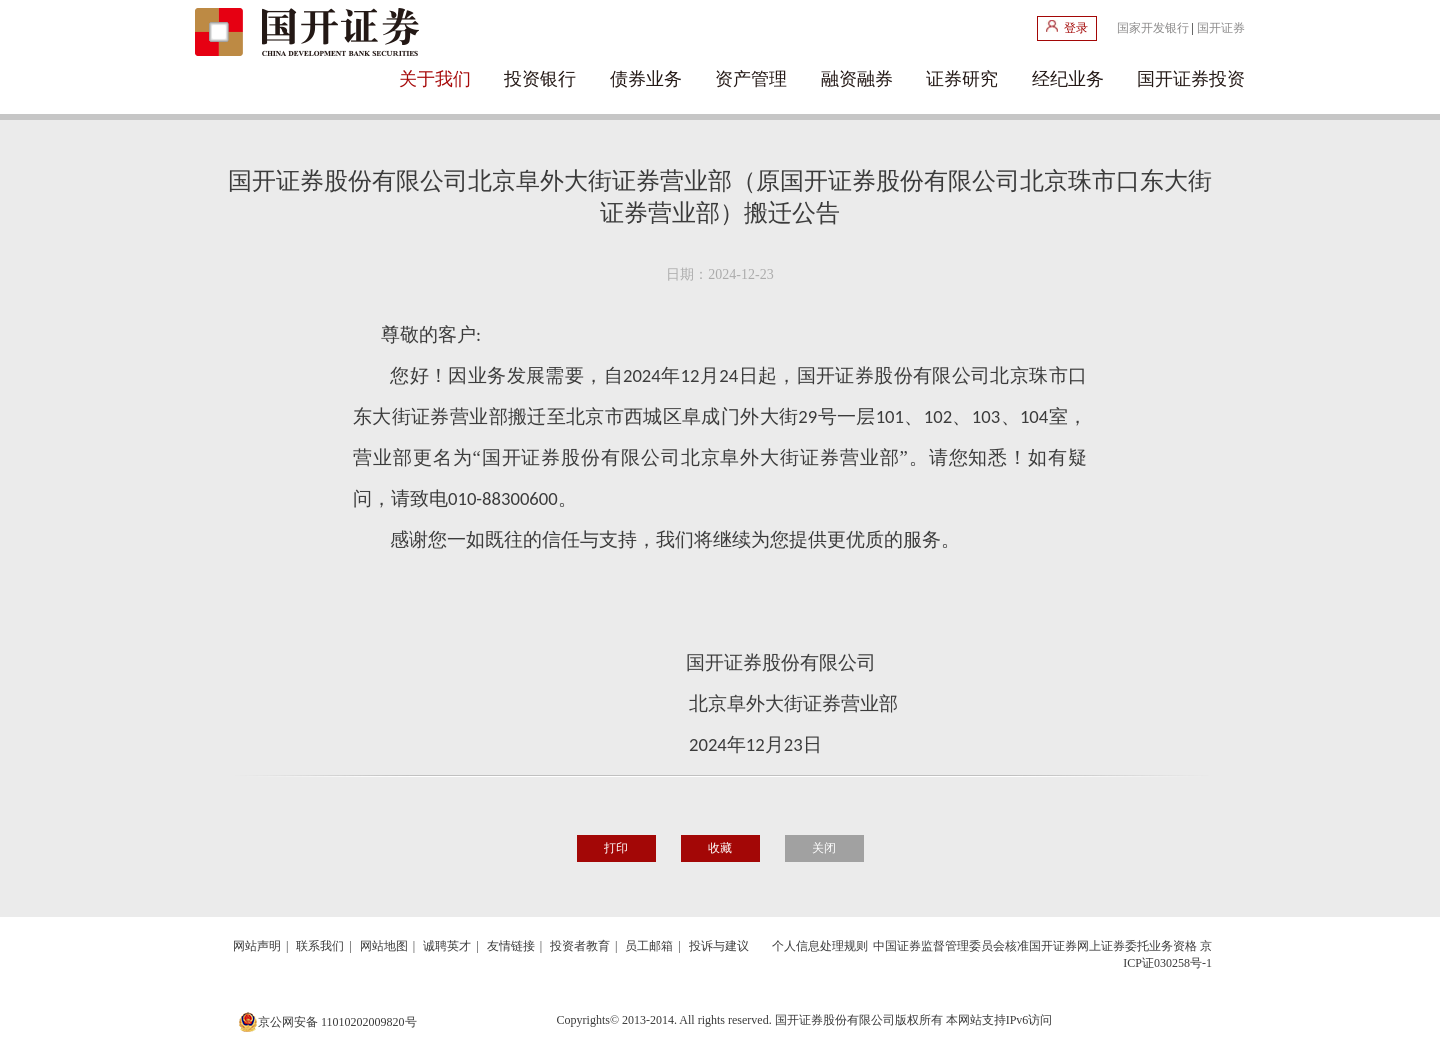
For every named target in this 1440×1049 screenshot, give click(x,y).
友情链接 (511, 946)
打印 (616, 848)
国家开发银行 (1153, 28)
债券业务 (646, 79)
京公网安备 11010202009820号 (327, 1022)
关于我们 (435, 79)
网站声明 (257, 946)
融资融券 (857, 79)
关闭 (824, 848)
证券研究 (962, 79)
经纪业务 (1068, 79)
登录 (1067, 27)
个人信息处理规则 (820, 946)
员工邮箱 (649, 946)
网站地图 (384, 946)
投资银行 (540, 79)
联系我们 (320, 946)
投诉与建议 (719, 946)
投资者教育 (580, 946)
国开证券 (1221, 28)
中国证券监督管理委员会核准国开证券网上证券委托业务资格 (1035, 946)
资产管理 (751, 79)
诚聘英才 (447, 946)
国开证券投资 (1191, 79)
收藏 (720, 848)
